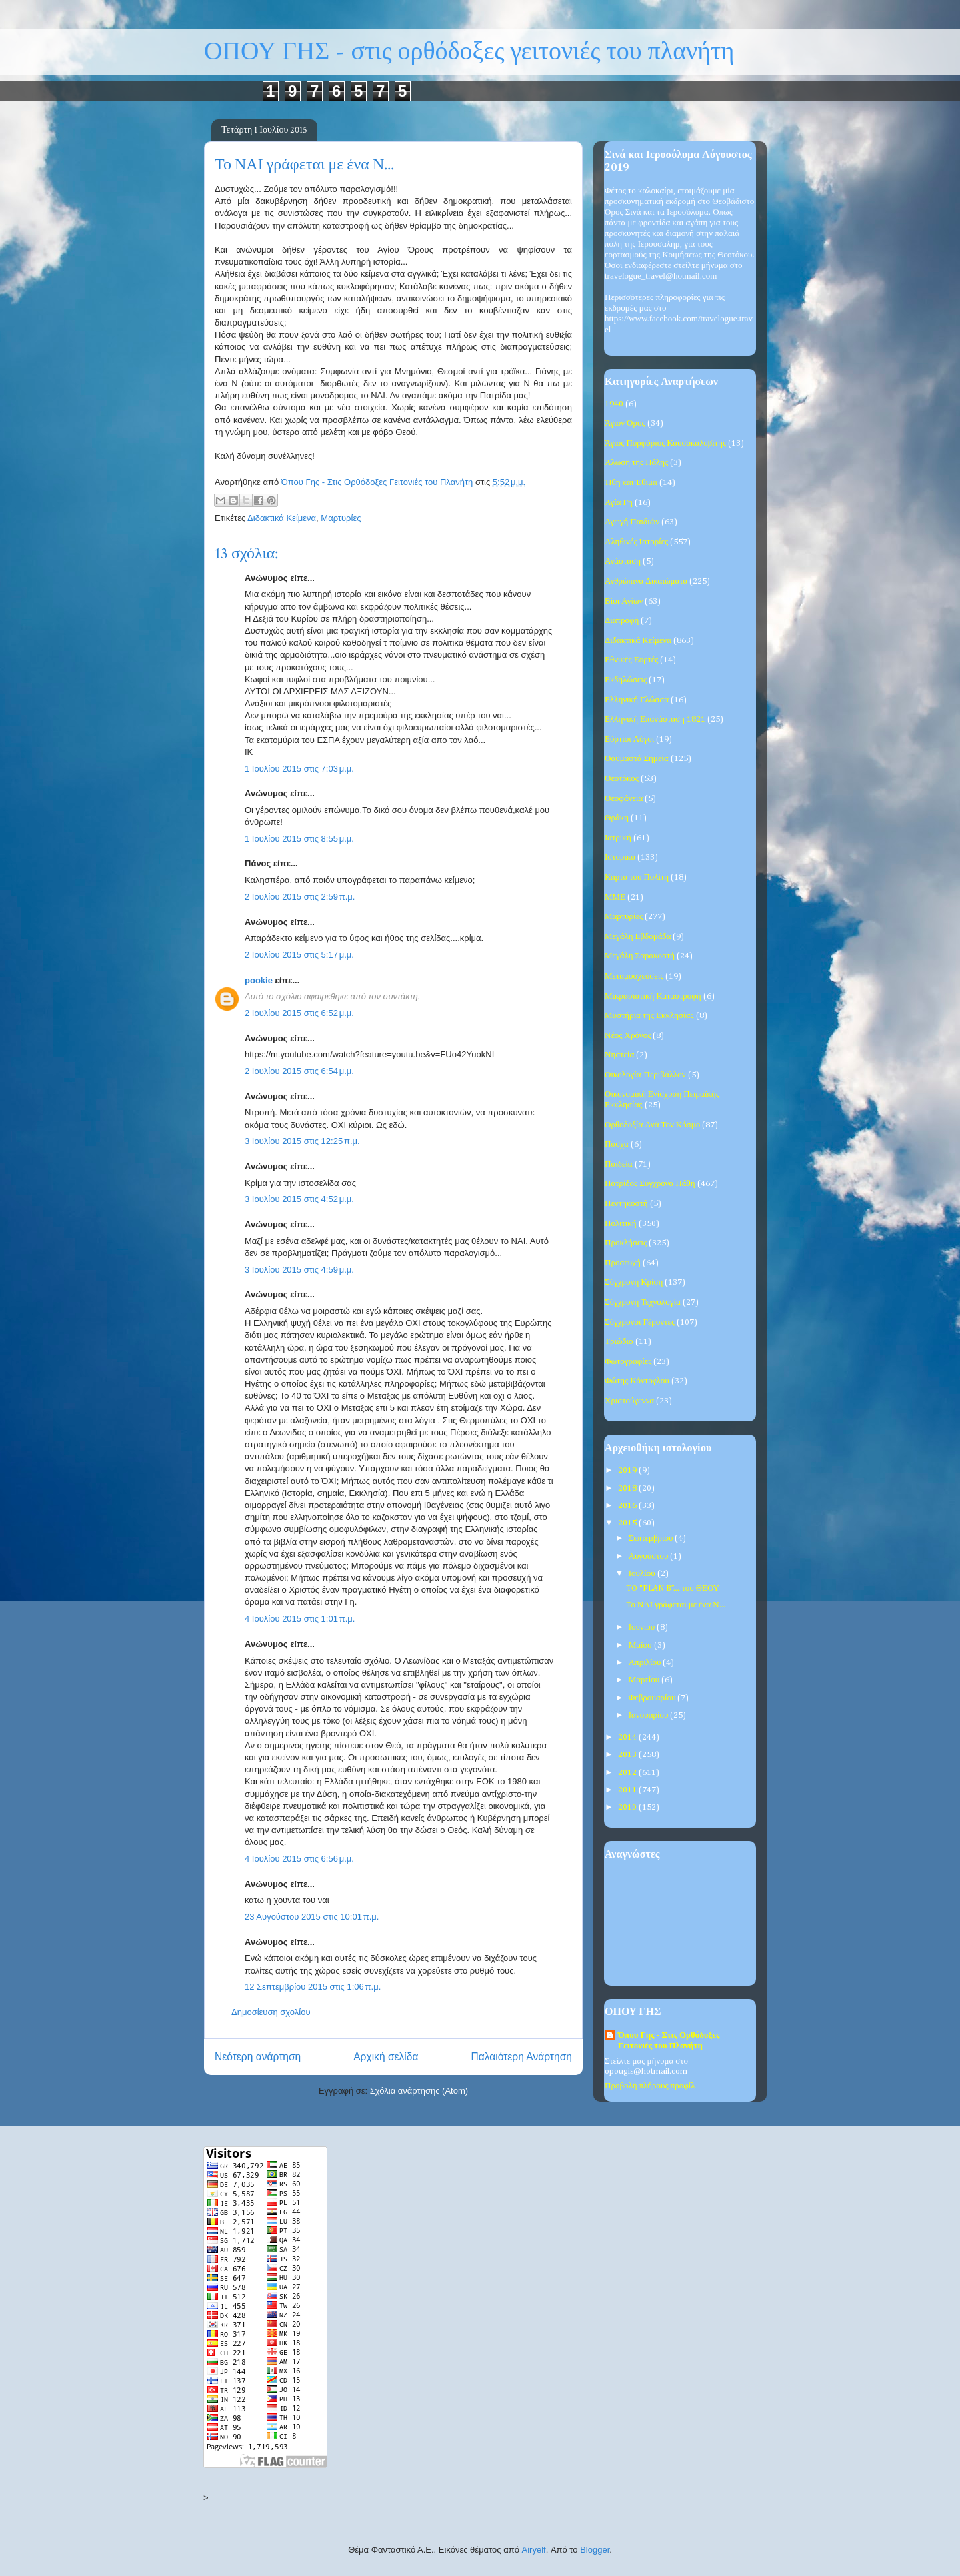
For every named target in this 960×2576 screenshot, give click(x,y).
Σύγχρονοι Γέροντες (640, 1322)
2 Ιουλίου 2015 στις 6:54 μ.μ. (299, 1071)
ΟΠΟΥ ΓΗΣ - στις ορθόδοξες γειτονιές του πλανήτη (469, 51)
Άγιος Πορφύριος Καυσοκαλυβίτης (665, 443)
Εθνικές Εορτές (631, 660)
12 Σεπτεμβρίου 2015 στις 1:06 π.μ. (313, 1987)
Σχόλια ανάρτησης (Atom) (419, 2091)
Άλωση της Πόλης (636, 462)
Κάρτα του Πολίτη (637, 877)
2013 (628, 1754)
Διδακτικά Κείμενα (281, 518)
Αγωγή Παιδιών (632, 522)
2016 (628, 1505)
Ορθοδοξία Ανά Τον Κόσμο (652, 1125)
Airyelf (534, 2550)
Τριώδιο (619, 1341)
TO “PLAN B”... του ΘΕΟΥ (672, 1588)
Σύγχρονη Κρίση (634, 1282)
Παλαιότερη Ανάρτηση (521, 2056)
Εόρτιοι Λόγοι (629, 739)
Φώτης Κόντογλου (637, 1381)
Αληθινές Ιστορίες (636, 542)
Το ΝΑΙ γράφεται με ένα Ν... (675, 1605)
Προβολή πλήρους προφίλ (650, 2086)
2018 (628, 1488)
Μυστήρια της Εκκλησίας (649, 1015)
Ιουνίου (643, 1627)
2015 (628, 1523)
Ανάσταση (623, 561)
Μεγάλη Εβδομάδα (638, 936)
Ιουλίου (643, 1573)
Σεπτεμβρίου (652, 1538)
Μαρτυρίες (341, 518)
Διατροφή (622, 620)
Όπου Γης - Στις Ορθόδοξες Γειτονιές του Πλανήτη (668, 2040)
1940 (614, 404)
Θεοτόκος (622, 778)
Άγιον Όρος (625, 423)
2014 (628, 1737)
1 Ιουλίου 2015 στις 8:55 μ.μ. (299, 839)
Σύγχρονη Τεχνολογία (643, 1302)
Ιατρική (618, 838)
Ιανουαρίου (650, 1715)
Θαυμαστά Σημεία (637, 758)
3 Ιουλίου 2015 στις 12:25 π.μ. (302, 1141)
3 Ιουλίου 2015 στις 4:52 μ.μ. (299, 1199)
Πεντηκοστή (626, 1203)
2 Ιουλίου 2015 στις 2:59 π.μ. (300, 897)
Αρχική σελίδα (385, 2056)
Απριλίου (646, 1662)
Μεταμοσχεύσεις (634, 976)
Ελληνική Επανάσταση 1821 (655, 719)
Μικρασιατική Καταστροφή (653, 996)
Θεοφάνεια (624, 798)
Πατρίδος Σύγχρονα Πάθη (650, 1183)
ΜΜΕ (615, 897)
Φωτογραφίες (628, 1361)
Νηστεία (619, 1055)
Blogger (594, 2550)
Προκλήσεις (626, 1243)
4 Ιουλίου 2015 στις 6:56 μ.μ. (299, 1859)
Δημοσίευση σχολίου (271, 2012)
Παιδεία (619, 1164)
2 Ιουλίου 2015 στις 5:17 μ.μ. (299, 955)
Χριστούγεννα (629, 1401)
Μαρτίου (645, 1680)
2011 (628, 1790)
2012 (628, 1772)
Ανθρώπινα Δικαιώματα (646, 581)
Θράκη (617, 818)
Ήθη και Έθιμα (631, 482)
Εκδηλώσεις (626, 680)
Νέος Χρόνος (628, 1035)
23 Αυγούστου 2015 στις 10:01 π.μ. (312, 1917)
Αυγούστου (650, 1556)
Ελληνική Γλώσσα (637, 700)
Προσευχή (623, 1263)
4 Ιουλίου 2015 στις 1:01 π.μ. (300, 1619)
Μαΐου (641, 1645)
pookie (259, 980)
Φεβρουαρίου (653, 1698)
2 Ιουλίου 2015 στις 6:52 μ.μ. (299, 1013)
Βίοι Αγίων (624, 601)
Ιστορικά (620, 857)
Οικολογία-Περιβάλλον (645, 1075)
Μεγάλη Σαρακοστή (640, 956)
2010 (628, 1807)
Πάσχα (617, 1144)
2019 (628, 1470)
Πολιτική (621, 1223)
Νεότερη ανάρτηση (258, 2056)
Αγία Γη (619, 502)
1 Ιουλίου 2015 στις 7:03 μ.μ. (299, 769)
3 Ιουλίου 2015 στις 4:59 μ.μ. (299, 1270)
